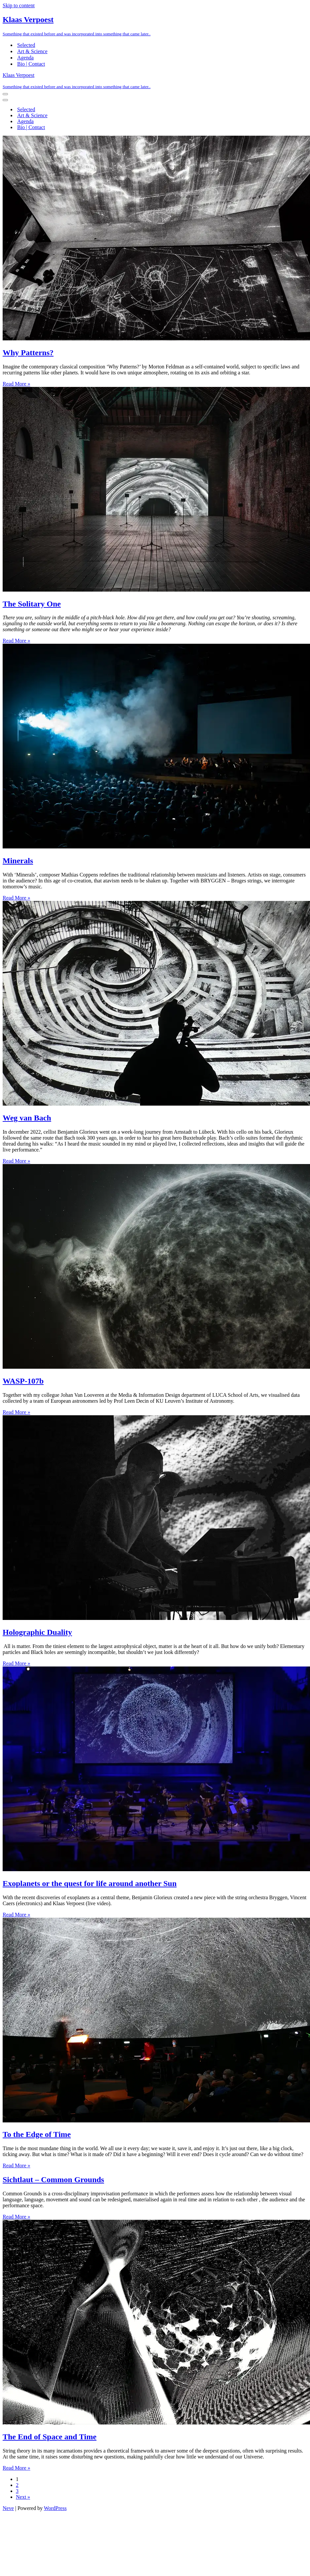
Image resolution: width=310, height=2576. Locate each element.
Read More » (16, 384)
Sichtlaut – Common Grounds (53, 2179)
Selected (26, 45)
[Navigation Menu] (5, 94)
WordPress (55, 2508)
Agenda (25, 57)
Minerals (18, 860)
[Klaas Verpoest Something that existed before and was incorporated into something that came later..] (155, 26)
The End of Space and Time (50, 2436)
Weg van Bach (27, 1118)
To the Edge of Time (37, 2134)
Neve (8, 2508)
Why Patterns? (28, 352)
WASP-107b (23, 1381)
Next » (23, 2497)
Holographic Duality (37, 1632)
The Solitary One (32, 604)
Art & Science (32, 51)
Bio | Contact (31, 64)
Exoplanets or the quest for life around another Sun (89, 1883)
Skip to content (19, 5)
